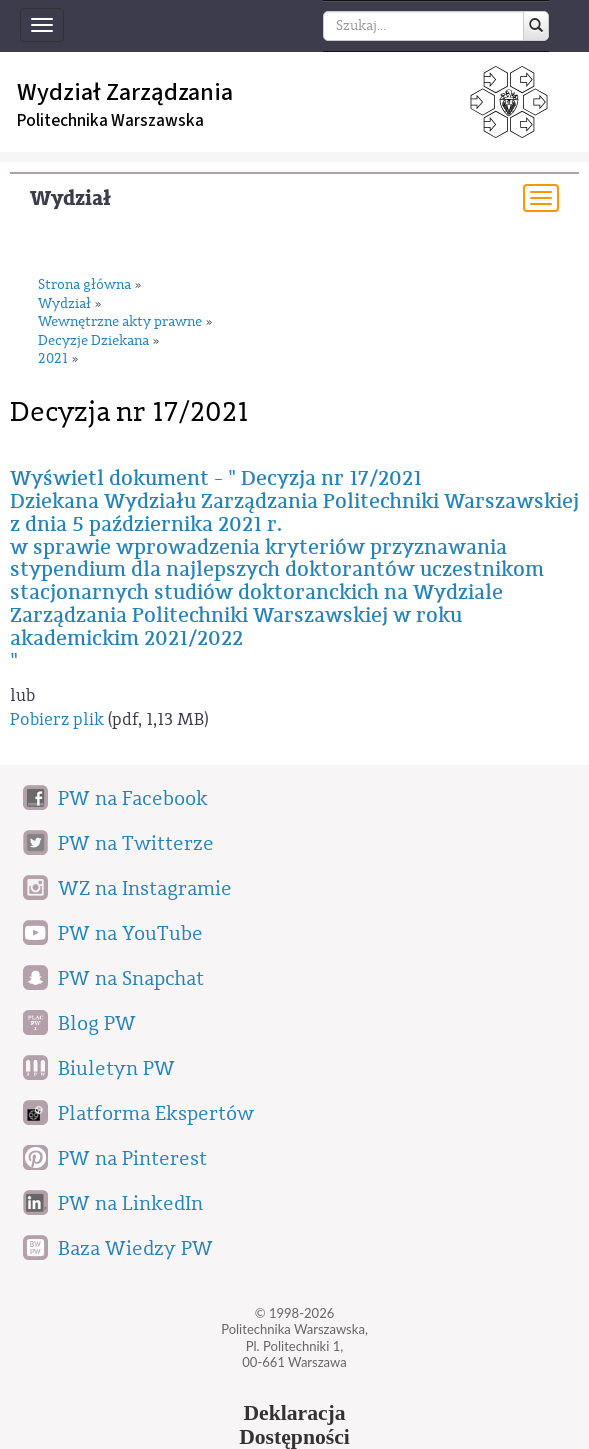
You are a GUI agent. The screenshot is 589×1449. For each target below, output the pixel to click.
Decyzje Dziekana (93, 341)
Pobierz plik (57, 719)
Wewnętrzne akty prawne (120, 322)
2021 (53, 359)
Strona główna (84, 285)
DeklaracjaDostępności (294, 1425)
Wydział (70, 198)
